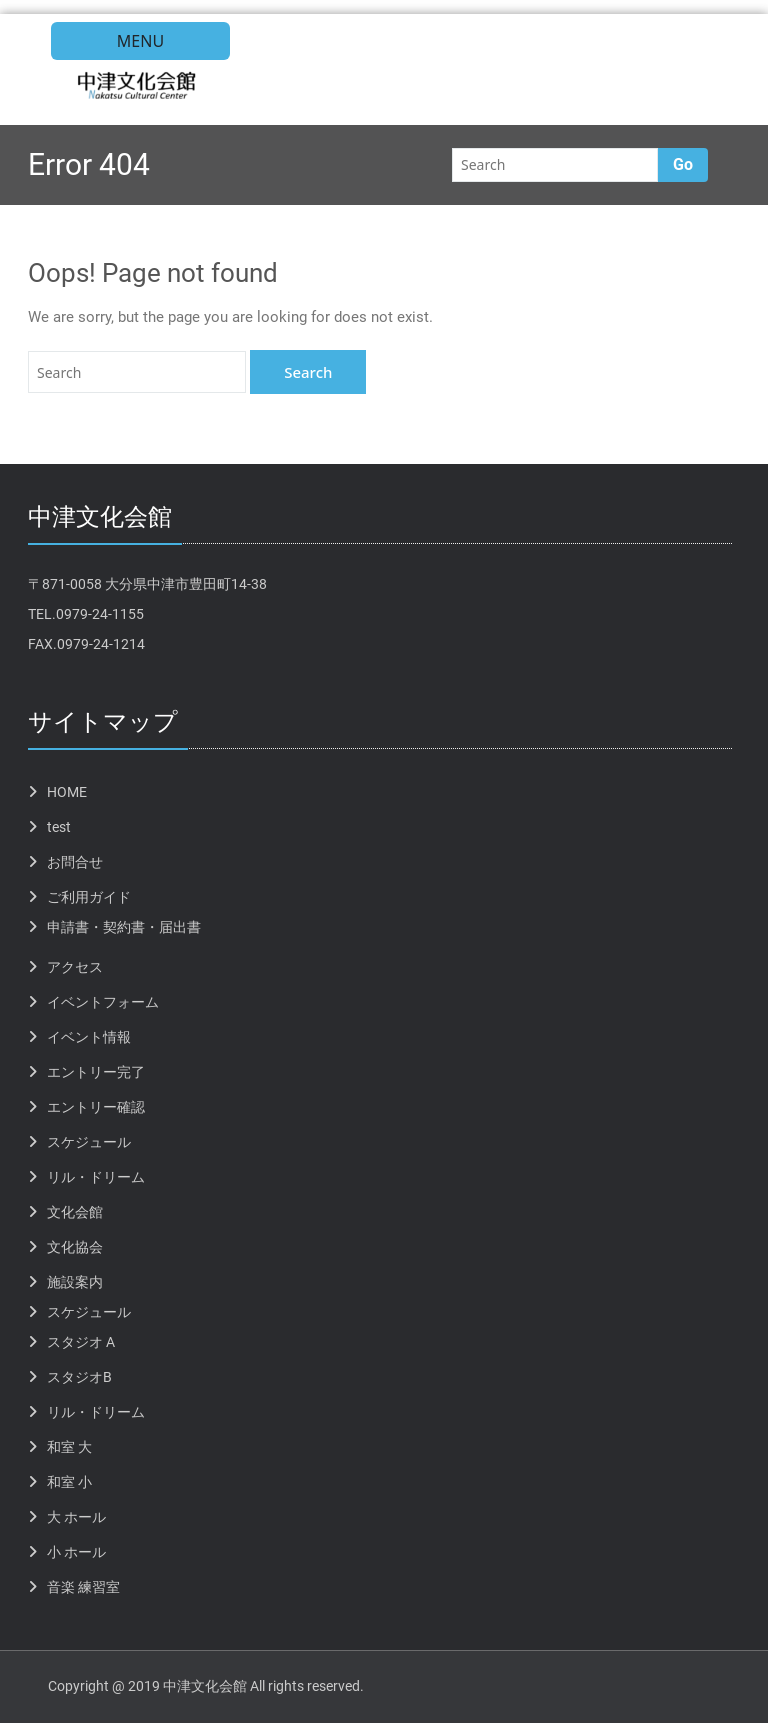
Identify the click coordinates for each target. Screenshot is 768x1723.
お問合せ (75, 862)
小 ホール (76, 1552)
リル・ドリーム (96, 1177)
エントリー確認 (96, 1107)
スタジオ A (81, 1342)
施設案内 (75, 1282)
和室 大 (69, 1447)
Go (683, 164)
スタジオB (79, 1377)
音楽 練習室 (83, 1587)
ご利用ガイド (89, 897)
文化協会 (75, 1247)
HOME (67, 792)
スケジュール (89, 1142)
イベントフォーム (103, 1002)
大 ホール (76, 1517)
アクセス (75, 967)
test (59, 827)
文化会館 (75, 1212)
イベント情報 (89, 1037)
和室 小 (69, 1482)
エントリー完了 (96, 1072)
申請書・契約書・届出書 (124, 927)
